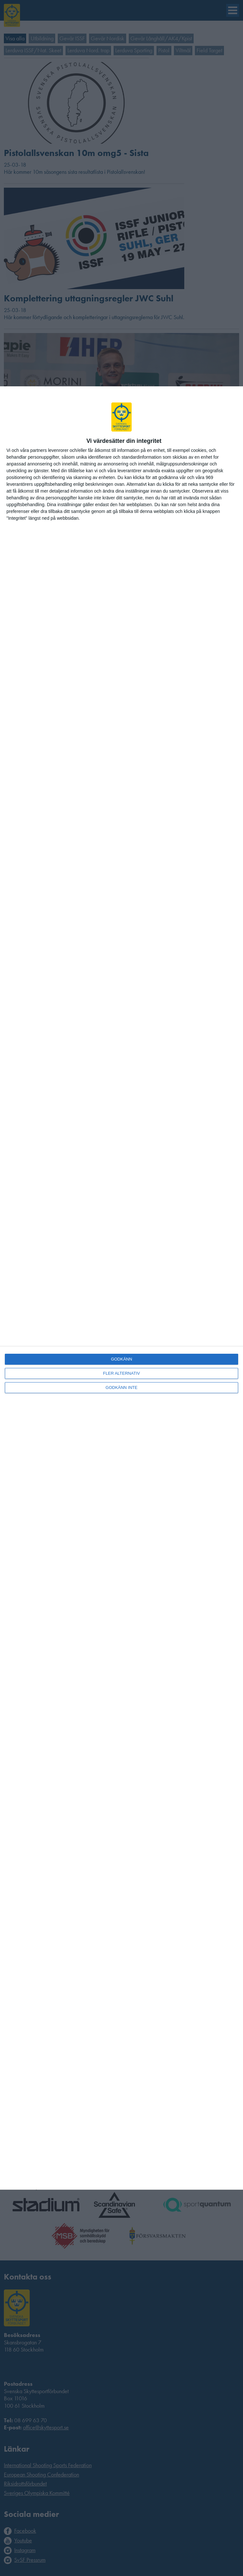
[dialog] (121, 1288)
